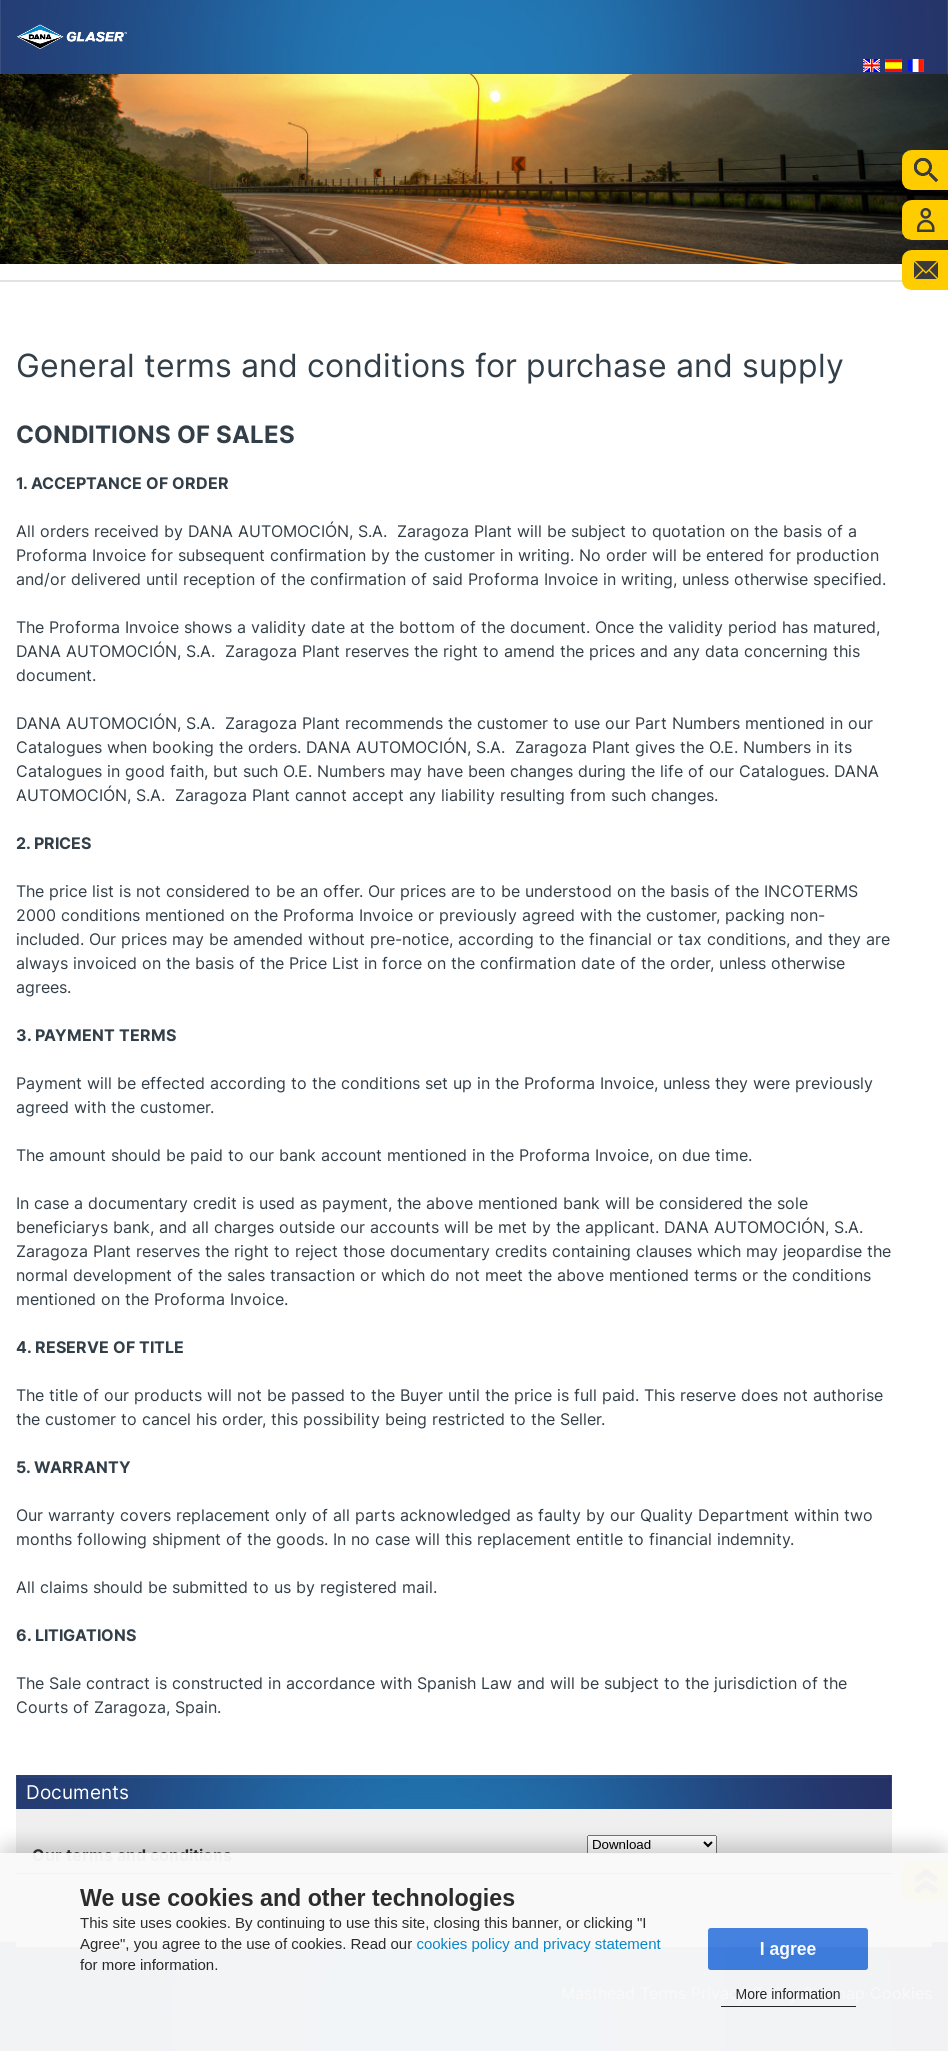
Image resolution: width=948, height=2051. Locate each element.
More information (787, 1994)
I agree (788, 1949)
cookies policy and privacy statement (538, 1943)
